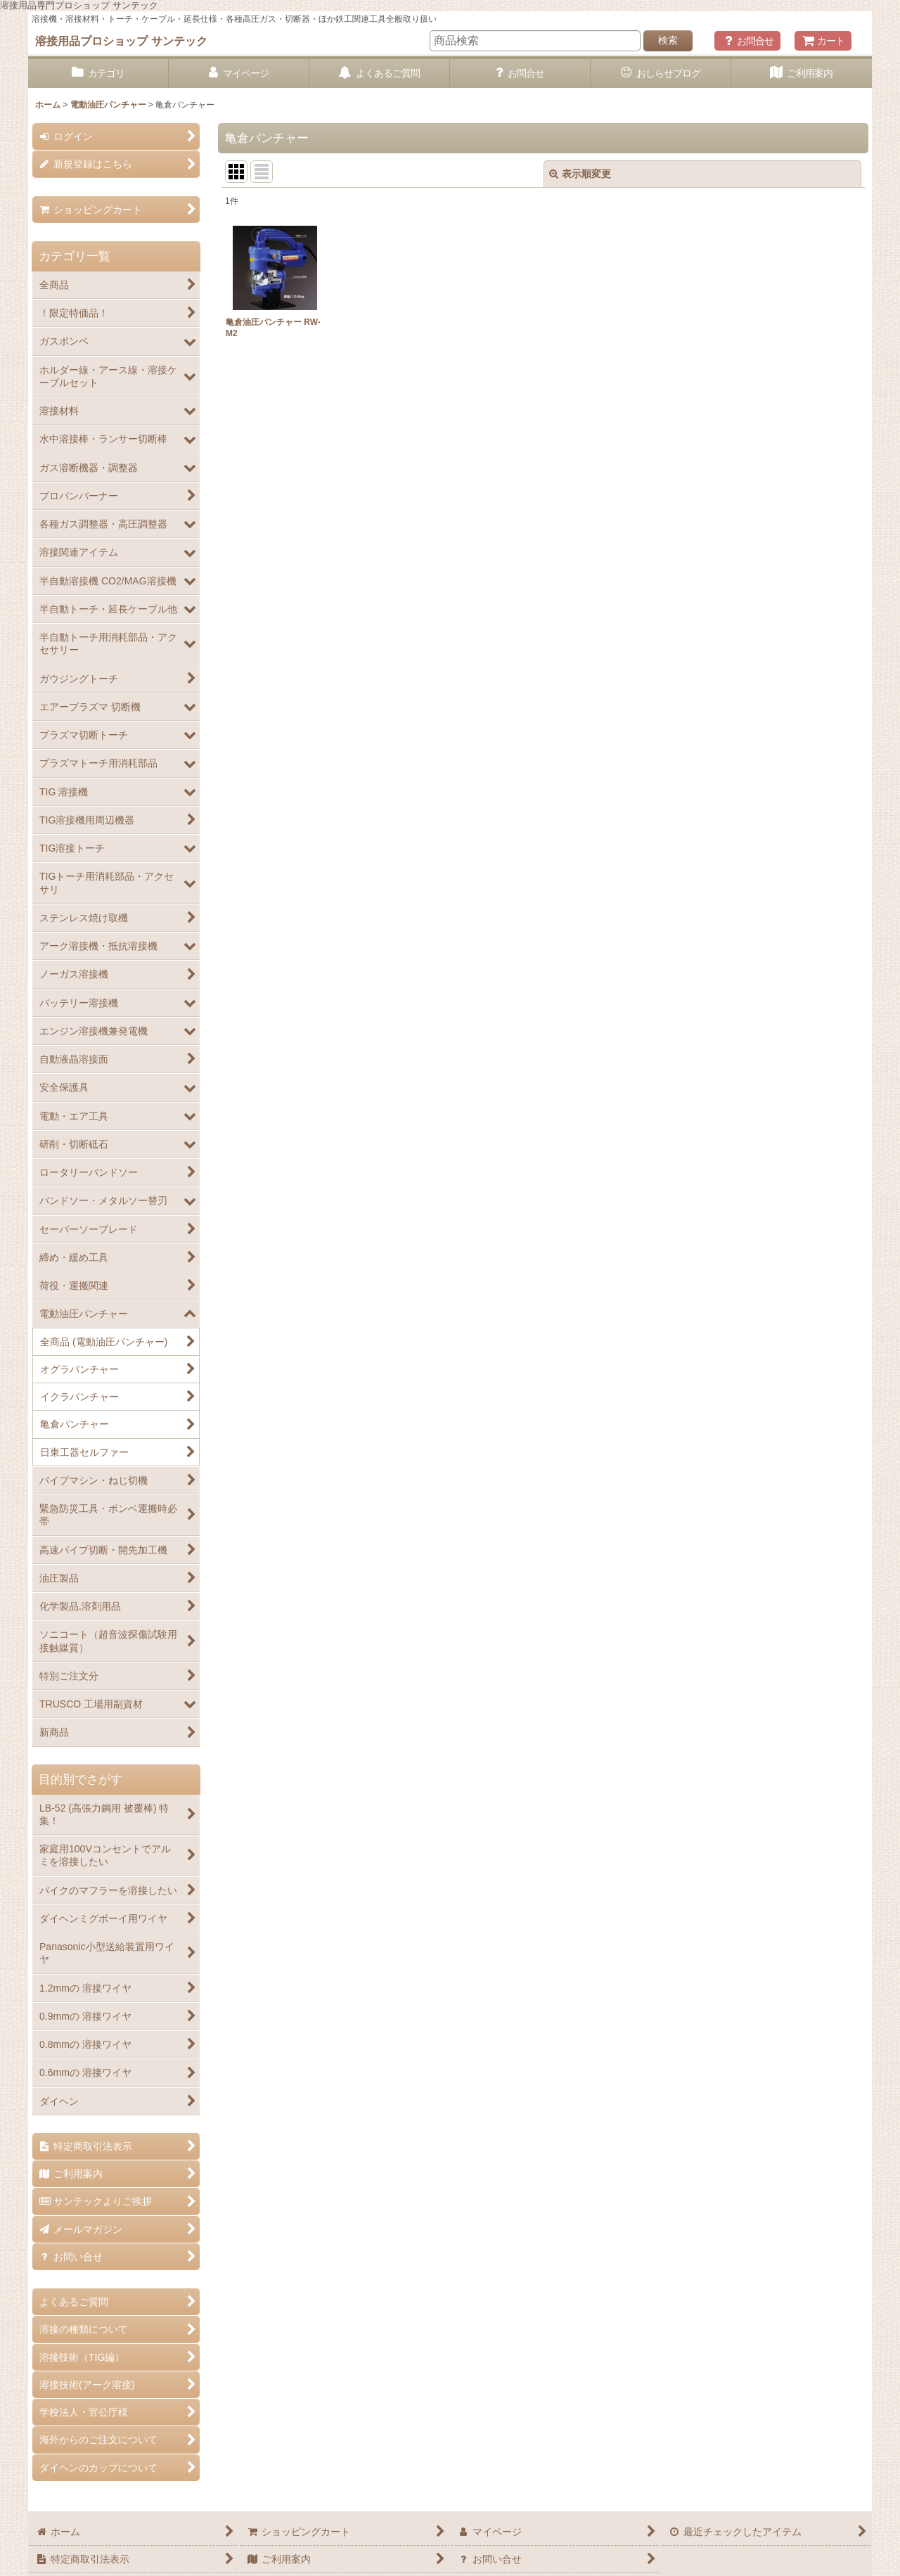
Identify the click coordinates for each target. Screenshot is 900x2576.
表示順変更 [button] (580, 173)
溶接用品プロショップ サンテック (121, 40)
